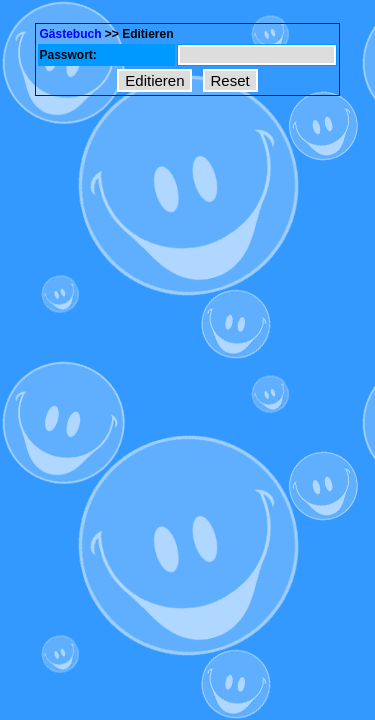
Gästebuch (70, 34)
